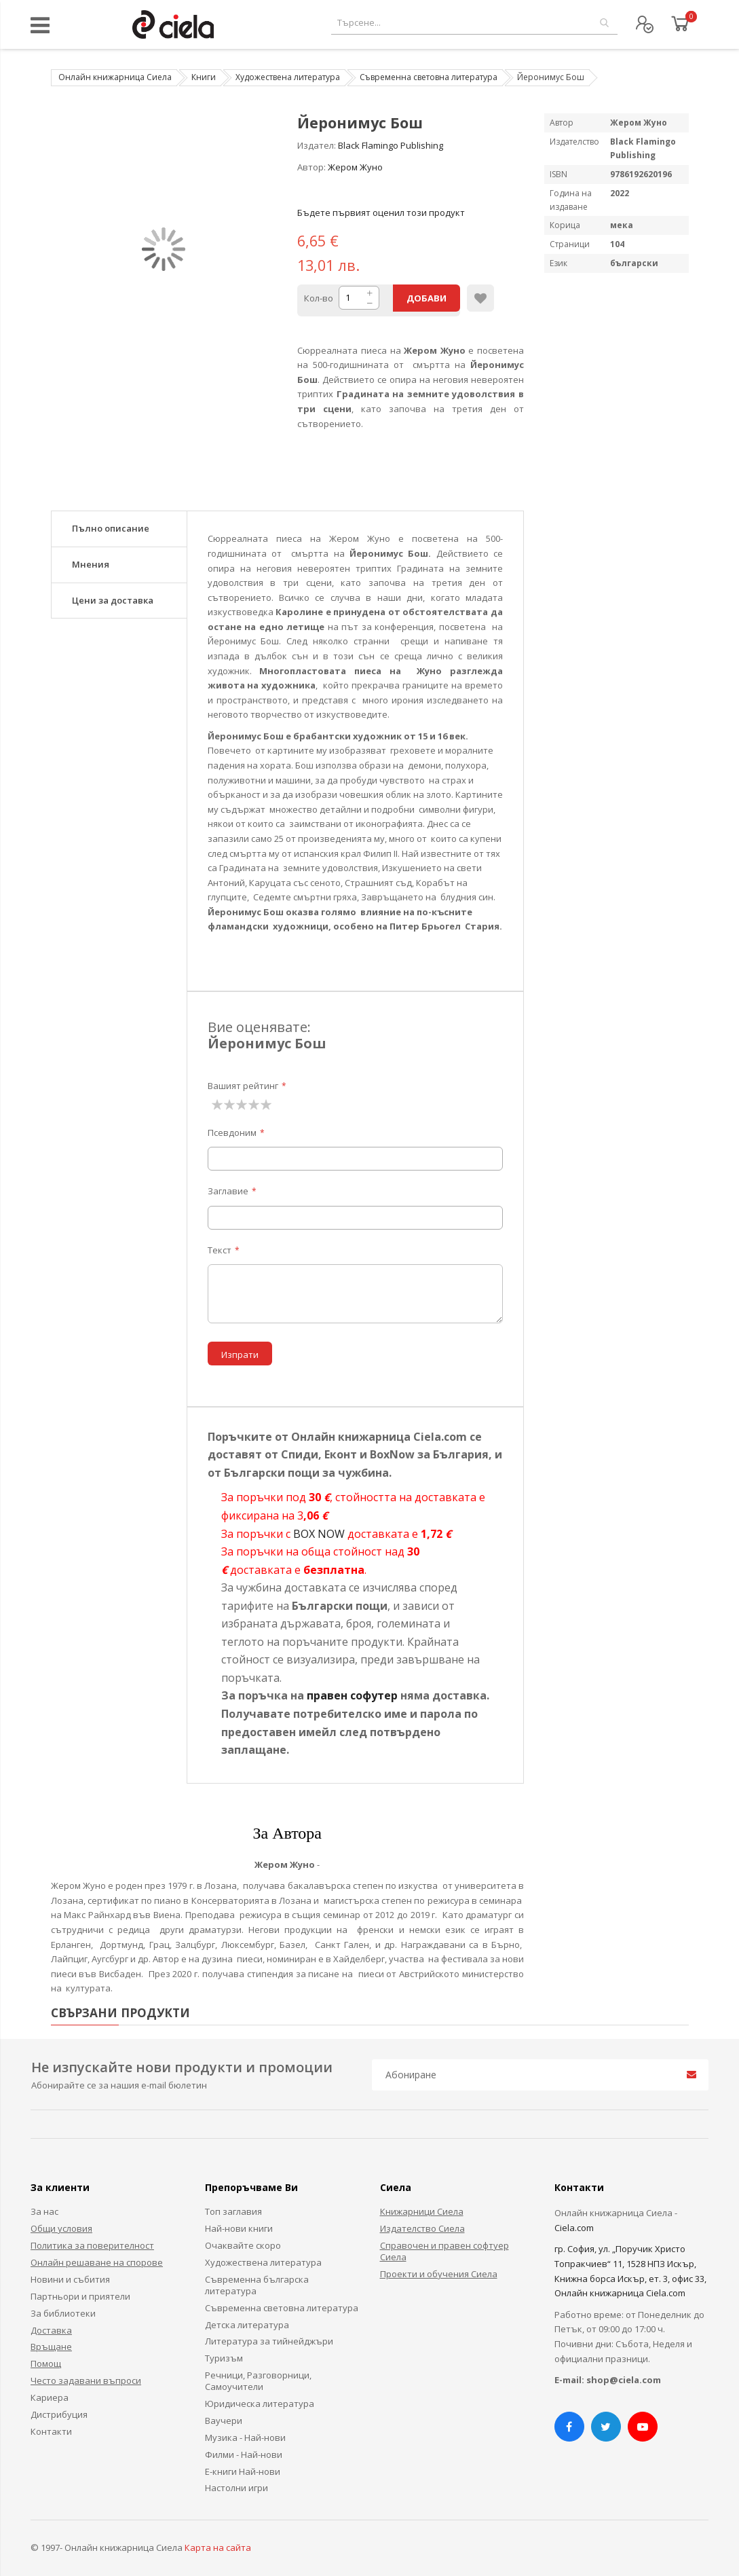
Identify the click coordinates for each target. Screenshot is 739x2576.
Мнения (90, 564)
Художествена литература (287, 77)
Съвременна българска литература (257, 2285)
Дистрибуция (59, 2414)
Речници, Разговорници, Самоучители (258, 2381)
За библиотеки (63, 2313)
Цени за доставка (112, 600)
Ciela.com (574, 2228)
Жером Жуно (355, 167)
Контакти (51, 2431)
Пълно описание (110, 528)
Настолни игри (236, 2488)
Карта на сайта (218, 2547)
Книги (203, 77)
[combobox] (474, 23)
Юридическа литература (259, 2403)
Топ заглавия (233, 2211)
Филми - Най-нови (243, 2454)
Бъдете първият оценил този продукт (381, 212)
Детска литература (247, 2325)
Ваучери (223, 2420)
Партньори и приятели (80, 2296)
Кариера (50, 2397)
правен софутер (352, 1695)
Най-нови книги (239, 2228)
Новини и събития (70, 2279)
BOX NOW (319, 1533)
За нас (44, 2211)
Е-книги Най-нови (242, 2471)
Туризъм (224, 2358)
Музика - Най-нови (245, 2437)
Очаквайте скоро (243, 2245)
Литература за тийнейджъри (269, 2341)
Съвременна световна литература (428, 77)
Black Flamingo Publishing (390, 145)
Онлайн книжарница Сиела (115, 77)
